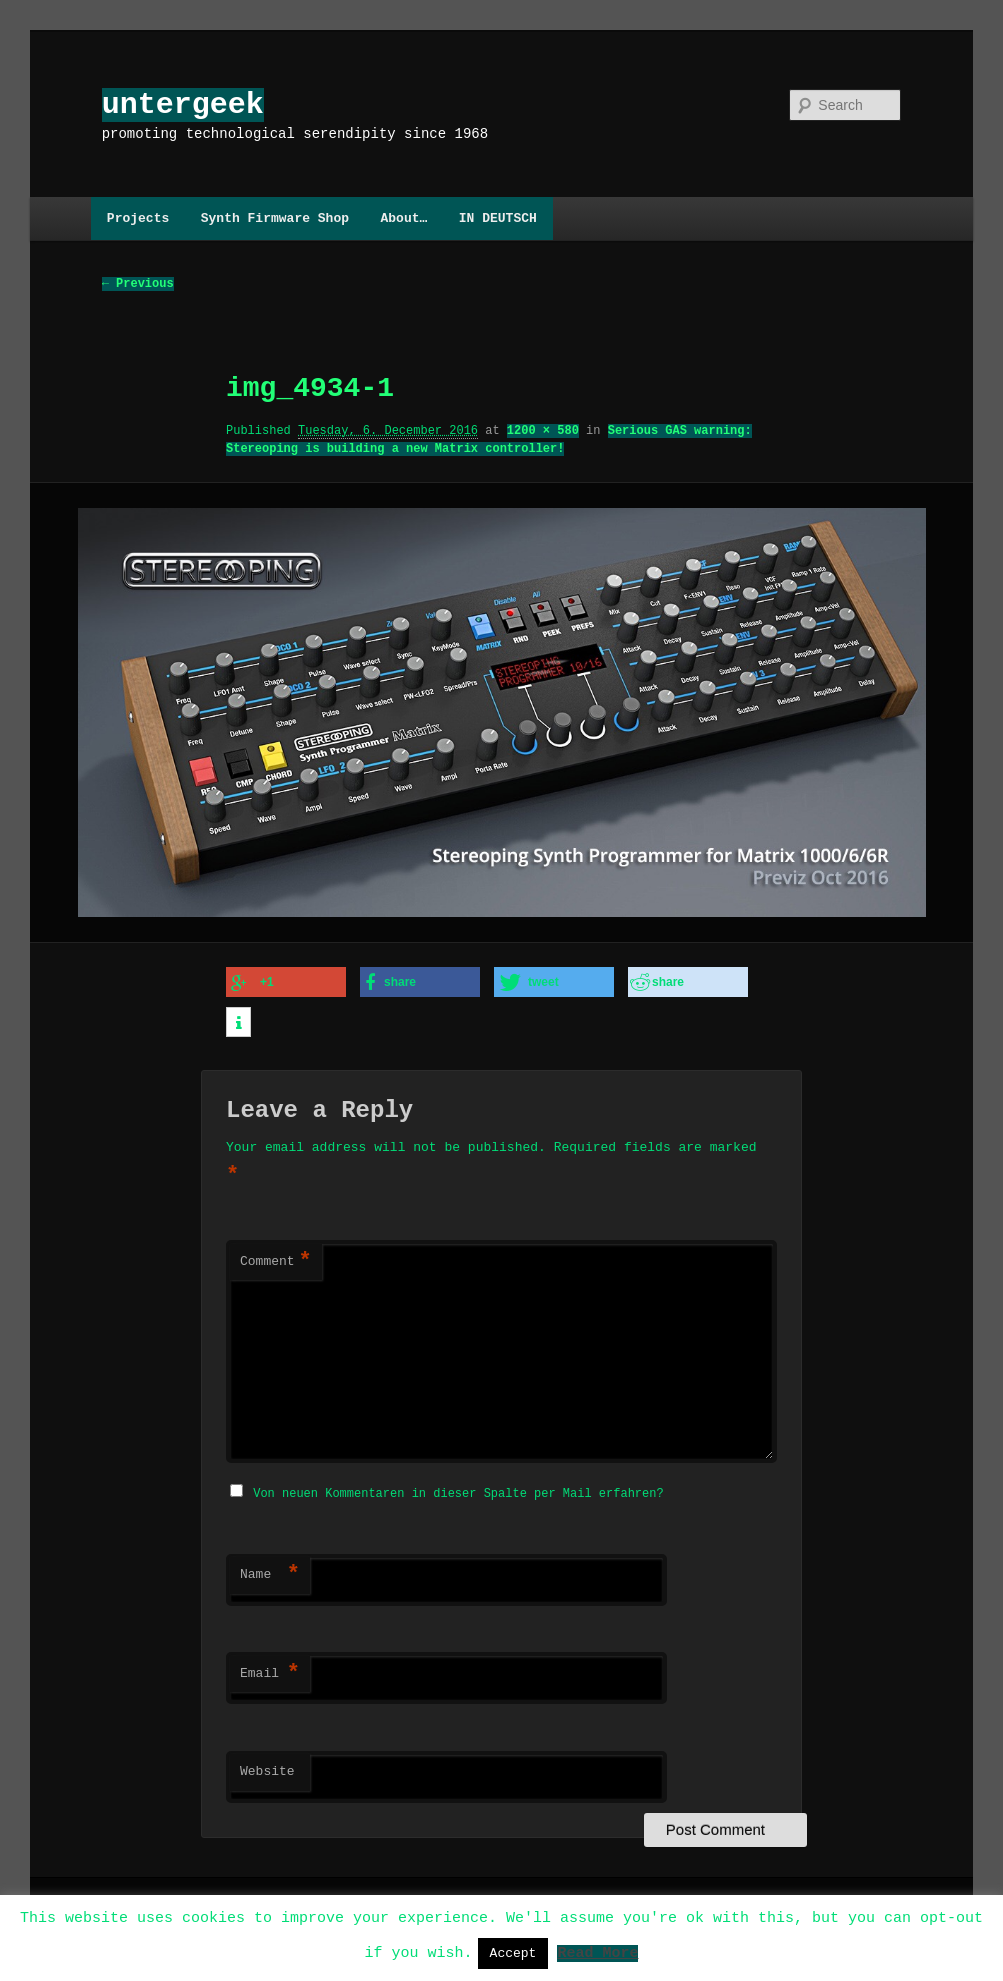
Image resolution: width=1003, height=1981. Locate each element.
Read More (597, 1952)
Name (270, 1569)
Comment (276, 1258)
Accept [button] (513, 1953)
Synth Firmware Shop (275, 218)
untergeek (183, 104)
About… (403, 218)
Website (267, 1766)
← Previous (138, 284)
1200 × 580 (543, 431)
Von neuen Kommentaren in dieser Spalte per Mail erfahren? (458, 1487)
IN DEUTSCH (498, 218)
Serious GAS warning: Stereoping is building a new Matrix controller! (489, 440)
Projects (138, 218)
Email (270, 1668)
